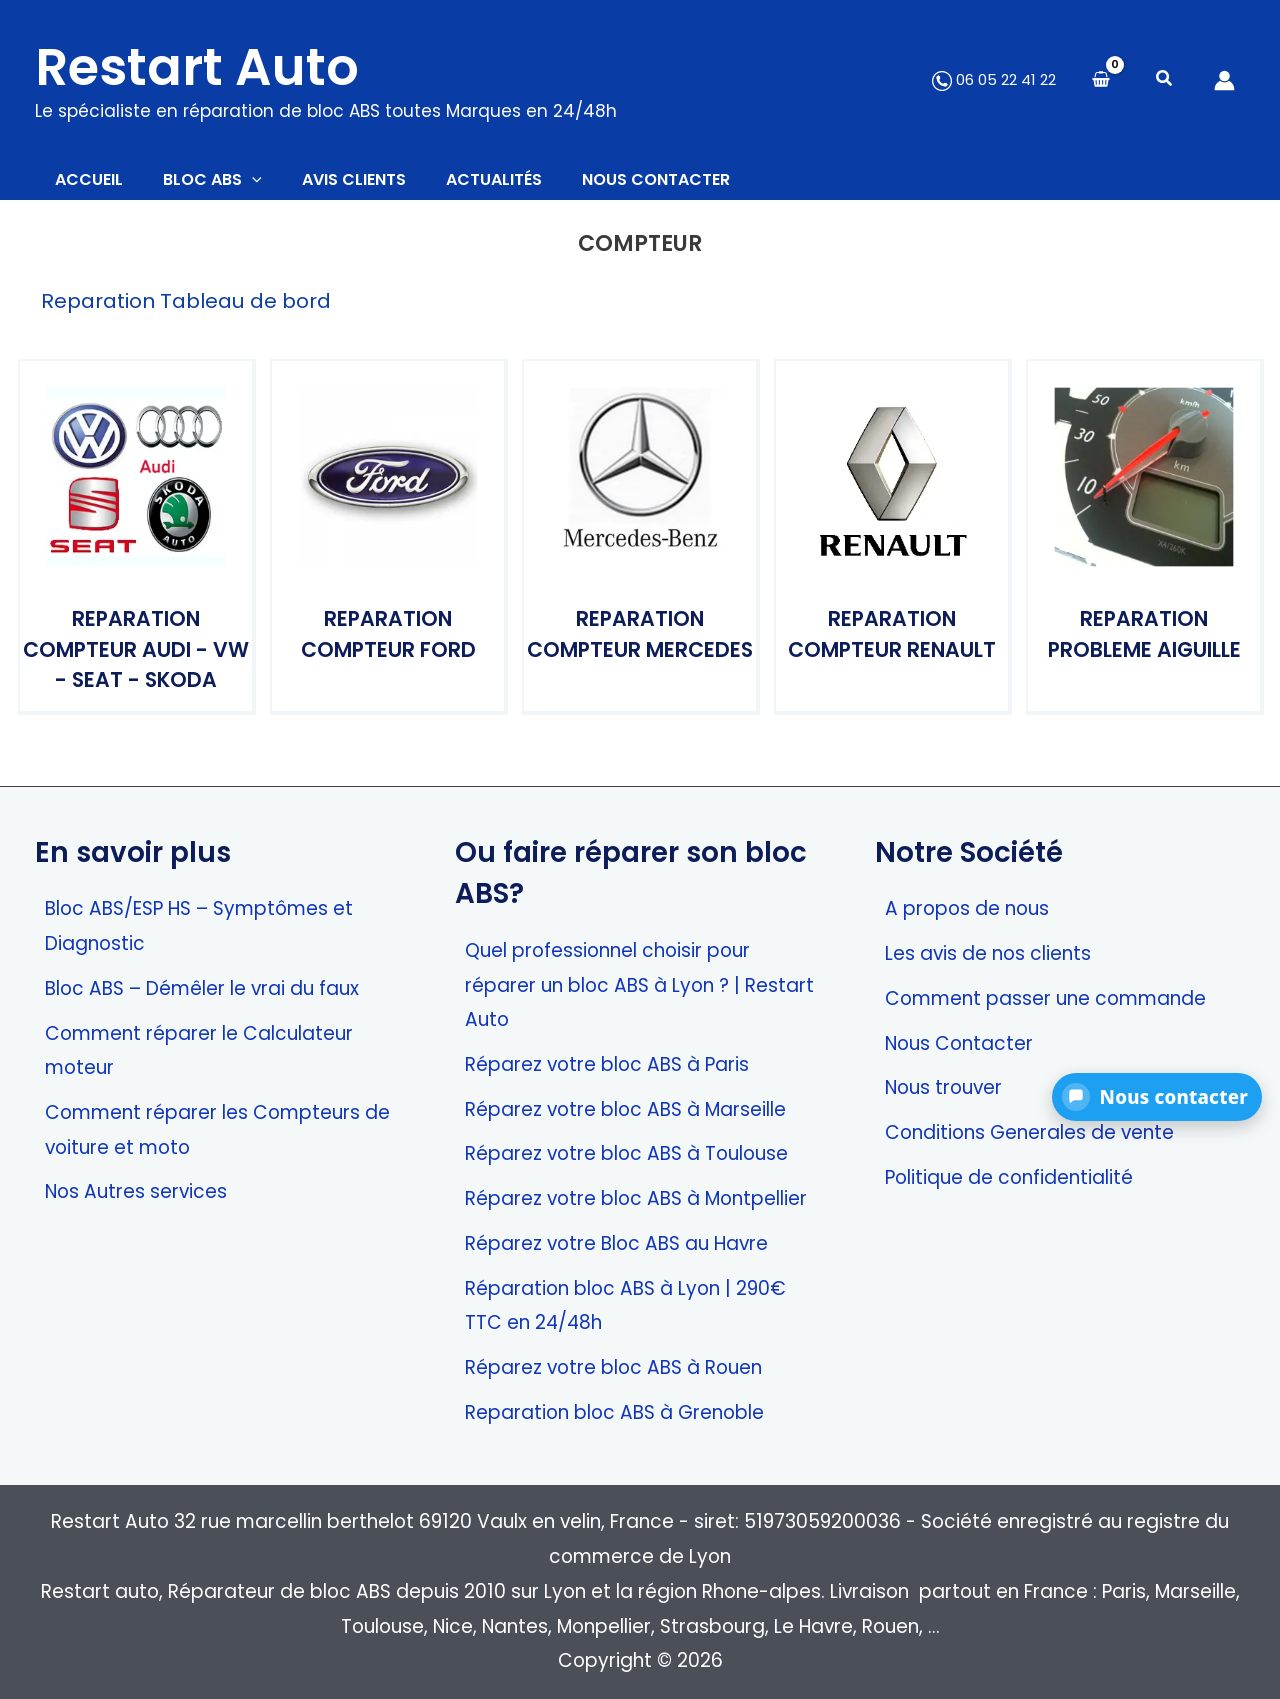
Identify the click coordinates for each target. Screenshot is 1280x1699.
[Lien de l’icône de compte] (1224, 80)
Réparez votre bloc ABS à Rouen (613, 1367)
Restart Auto (197, 67)
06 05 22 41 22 (994, 79)
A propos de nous (967, 909)
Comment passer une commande (1045, 998)
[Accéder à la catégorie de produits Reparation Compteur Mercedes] (640, 545)
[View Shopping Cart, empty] (1101, 80)
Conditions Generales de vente (1029, 1132)
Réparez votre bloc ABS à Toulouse (626, 1154)
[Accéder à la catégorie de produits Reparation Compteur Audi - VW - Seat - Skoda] (136, 545)
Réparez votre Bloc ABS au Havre (616, 1243)
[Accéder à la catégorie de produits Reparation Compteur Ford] (388, 545)
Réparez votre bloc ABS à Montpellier (636, 1199)
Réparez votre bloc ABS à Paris (607, 1064)
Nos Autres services (136, 1192)
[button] (1165, 80)
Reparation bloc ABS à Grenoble (614, 1412)
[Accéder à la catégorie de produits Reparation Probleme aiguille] (1144, 545)
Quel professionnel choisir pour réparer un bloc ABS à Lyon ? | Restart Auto (639, 985)
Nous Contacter (959, 1043)
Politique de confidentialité (1009, 1177)
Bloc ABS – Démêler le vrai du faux (202, 988)
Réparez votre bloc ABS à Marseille (625, 1109)
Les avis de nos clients (988, 954)
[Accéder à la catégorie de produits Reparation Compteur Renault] (892, 545)
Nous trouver (943, 1088)
